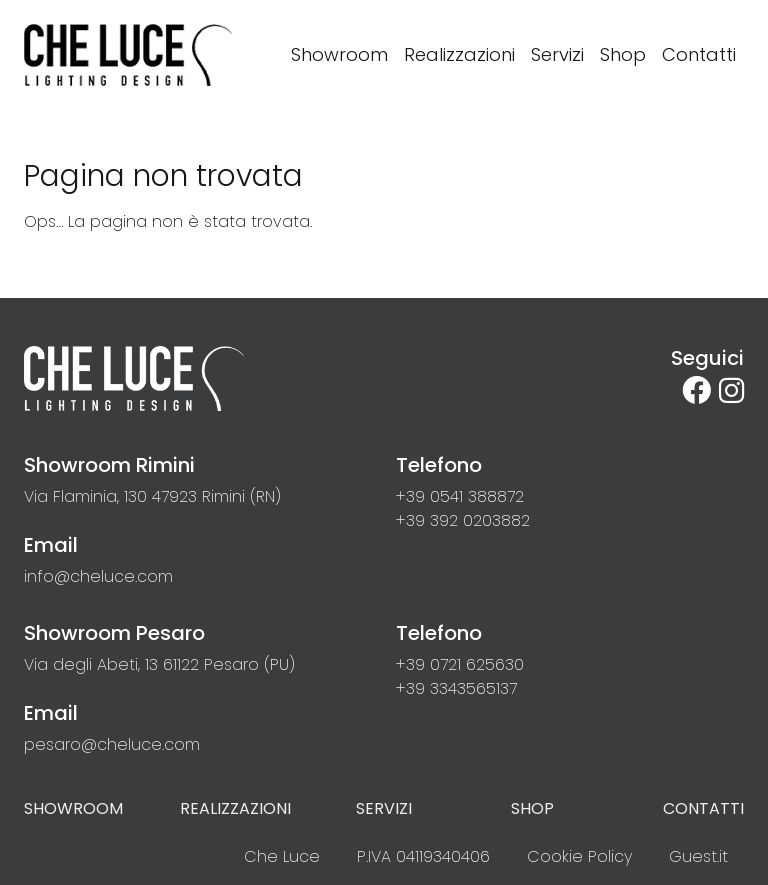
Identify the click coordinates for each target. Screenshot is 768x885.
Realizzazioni (235, 808)
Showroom (73, 808)
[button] (460, 496)
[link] (152, 496)
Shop (532, 808)
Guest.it (698, 856)
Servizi (384, 808)
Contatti (703, 808)
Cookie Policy (579, 856)
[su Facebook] (700, 391)
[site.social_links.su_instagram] (731, 391)
